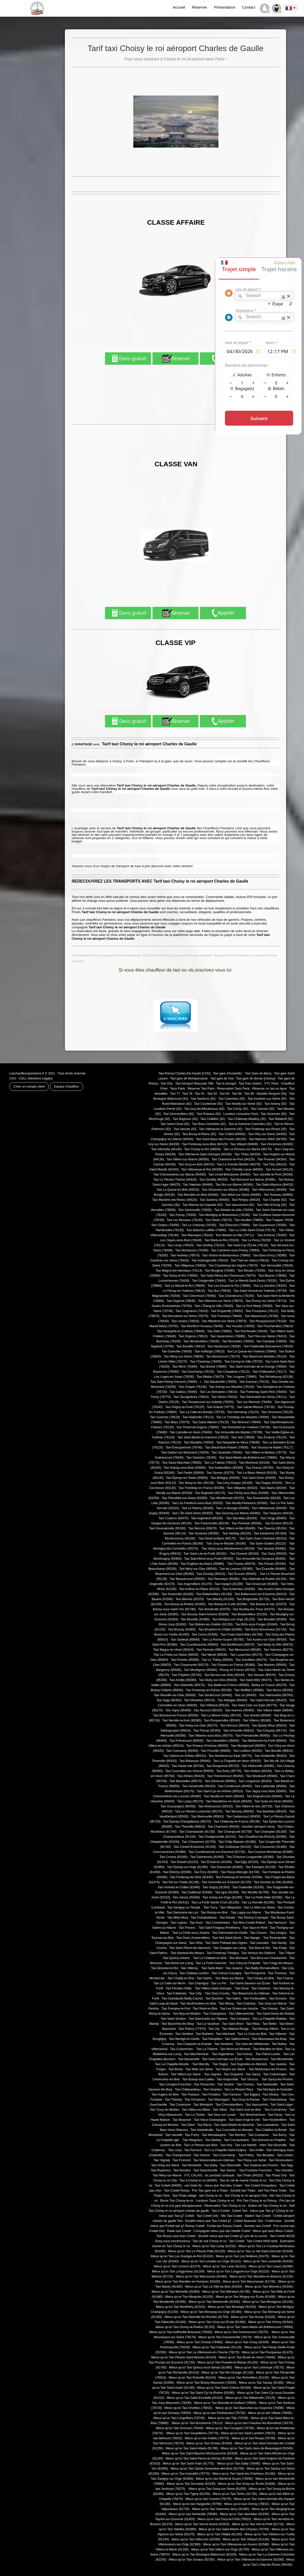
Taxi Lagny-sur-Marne (246, 1912)
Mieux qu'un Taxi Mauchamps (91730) (249, 2281)
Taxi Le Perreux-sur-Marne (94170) (247, 1149)
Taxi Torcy (211, 1907)
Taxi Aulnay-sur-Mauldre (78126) (231, 1387)
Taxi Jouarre (233, 1968)
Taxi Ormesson (195, 2099)
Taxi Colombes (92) (231, 1098)
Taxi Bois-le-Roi (259, 1948)
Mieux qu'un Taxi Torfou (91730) (235, 2494)
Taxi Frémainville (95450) (252, 1735)
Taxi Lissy (174, 2150)
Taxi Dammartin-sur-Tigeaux (207, 2018)
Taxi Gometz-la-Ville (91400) (273, 1882)
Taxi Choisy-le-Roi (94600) (202, 1149)
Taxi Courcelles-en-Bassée (234, 2130)
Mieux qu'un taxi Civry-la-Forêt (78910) (224, 2519)
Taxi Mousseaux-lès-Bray (269, 2039)
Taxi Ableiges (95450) (232, 1700)
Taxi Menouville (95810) (207, 1816)
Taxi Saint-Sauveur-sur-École (250, 1983)
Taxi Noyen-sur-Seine (230, 2069)
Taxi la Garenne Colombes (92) (250, 1124)
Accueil (179, 7)
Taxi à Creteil (220, 2211)
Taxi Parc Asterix (250, 1083)
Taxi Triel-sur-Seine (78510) (250, 1260)
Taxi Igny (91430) (227, 1892)
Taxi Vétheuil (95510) (214, 1705)
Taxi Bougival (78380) (220, 1270)
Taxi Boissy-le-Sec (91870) (268, 1604)
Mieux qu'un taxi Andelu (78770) (207, 2438)
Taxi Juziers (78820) (185, 1321)
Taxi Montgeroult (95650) (248, 1745)
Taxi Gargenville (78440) (209, 1280)
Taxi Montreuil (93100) (254, 1462)
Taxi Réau (253, 2024)
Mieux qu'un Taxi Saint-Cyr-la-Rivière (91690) (203, 2393)
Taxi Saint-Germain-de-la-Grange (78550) (258, 1366)
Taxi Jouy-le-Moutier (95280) (227, 1543)
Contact (248, 7)
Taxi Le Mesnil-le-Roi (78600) (184, 1285)
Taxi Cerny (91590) (205, 1634)
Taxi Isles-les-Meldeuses (252, 2044)
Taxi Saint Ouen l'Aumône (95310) (263, 1538)
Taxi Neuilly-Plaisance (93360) (246, 1503)
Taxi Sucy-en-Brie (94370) (196, 1164)
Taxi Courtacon (259, 2135)
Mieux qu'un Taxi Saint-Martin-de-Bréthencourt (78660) (255, 2327)
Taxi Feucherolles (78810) (275, 1326)
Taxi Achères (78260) (272, 1235)
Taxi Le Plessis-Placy (239, 2089)
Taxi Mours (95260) (279, 1690)
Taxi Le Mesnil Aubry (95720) (221, 1715)
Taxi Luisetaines (268, 2125)
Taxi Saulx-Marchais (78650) (181, 1462)
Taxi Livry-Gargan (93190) (235, 1483)
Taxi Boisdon (182, 2170)
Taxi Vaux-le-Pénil (255, 1927)
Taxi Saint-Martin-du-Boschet (234, 2125)
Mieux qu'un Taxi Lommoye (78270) (259, 2367)
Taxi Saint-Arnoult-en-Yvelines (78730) (260, 1291)
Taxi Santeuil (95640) (185, 1639)
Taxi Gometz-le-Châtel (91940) (179, 1887)
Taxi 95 (249, 1093)
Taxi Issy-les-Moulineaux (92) (204, 1109)
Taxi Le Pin (219, 1983)
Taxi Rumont (192, 2150)
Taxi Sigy (287, 2165)
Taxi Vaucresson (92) (239, 1205)
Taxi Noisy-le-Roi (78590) (180, 1275)
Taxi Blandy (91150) (220, 1599)
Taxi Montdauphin (214, 2135)
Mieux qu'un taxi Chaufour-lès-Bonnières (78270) (259, 2423)
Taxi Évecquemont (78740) (183, 1447)
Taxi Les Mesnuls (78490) (254, 1402)
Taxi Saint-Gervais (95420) (268, 1700)
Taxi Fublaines (177, 1993)
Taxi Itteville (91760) (255, 1892)
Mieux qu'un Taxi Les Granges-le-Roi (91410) (182, 2256)
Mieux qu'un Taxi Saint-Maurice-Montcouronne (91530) (200, 2453)
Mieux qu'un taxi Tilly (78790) (227, 2418)
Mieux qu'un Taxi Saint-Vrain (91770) (188, 2463)
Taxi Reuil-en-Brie (205, 2008)
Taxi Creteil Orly (207, 2216)
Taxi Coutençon (180, 2104)
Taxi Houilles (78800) (248, 1220)
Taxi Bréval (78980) (213, 1366)
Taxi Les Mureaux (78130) (185, 1220)
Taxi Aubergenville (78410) (209, 1260)
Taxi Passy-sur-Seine (251, 2160)
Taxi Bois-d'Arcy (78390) (270, 1255)
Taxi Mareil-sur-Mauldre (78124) (264, 1356)
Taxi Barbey (213, 2140)
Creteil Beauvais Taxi (248, 2221)
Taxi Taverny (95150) (272, 1528)
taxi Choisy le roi (210, 2195)
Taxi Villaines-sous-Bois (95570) (210, 1735)
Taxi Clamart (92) (262, 1109)
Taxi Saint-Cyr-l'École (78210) (247, 1245)
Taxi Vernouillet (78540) (276, 1265)
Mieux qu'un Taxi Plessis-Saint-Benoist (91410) (183, 2357)
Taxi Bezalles (265, 2155)
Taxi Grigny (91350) (216, 1887)
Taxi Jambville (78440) (226, 1452)
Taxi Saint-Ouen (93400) (259, 1478)
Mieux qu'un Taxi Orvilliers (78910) (188, 2408)
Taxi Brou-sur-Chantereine (268, 1958)
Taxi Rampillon (212, 2039)
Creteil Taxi (239, 2211)
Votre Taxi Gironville (273, 2145)
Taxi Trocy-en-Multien (164, 2109)
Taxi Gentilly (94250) (213, 1179)
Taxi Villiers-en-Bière (196, 2109)
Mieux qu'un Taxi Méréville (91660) (175, 2291)
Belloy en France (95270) (269, 1685)
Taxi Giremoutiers (281, 2160)
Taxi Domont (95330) (244, 1553)
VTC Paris (271, 1083)
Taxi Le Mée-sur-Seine (259, 1907)
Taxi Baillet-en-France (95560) (228, 1685)
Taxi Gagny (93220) (268, 1483)
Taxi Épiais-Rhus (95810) (269, 1725)
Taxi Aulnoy (245, 2054)
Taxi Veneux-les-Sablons (258, 1953)
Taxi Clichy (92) (237, 1109)
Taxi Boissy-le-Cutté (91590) (227, 1604)
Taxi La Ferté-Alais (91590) (263, 1897)
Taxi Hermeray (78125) (243, 1412)
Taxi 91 (200, 1093)
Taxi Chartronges (275, 2074)
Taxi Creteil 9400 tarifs (262, 2241)
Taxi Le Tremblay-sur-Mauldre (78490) (242, 1417)
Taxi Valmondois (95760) (276, 1695)
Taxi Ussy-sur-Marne (272, 2003)
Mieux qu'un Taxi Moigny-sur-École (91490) (245, 2296)
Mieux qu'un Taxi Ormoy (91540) (270, 2322)
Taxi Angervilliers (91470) (194, 1584)
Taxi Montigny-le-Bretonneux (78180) (224, 1215)
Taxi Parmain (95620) (211, 1649)
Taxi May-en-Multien (186, 2013)
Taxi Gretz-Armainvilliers (193, 1938)
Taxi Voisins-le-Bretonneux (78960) (226, 1255)
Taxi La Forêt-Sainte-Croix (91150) (215, 1902)
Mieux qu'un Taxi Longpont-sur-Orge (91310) (238, 2271)
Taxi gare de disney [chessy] (255, 1078)
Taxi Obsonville (230, 2165)
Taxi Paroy (275, 2115)
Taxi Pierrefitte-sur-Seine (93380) (184, 1498)
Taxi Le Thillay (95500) (217, 1660)
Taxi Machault (225, 2034)
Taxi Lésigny (278, 1933)
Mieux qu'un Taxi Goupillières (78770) (192, 2433)
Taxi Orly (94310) (275, 1164)
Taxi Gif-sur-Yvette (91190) (180, 1882)
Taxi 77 (175, 1093)
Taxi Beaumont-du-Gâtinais (251, 1993)
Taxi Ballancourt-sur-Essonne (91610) (261, 1594)
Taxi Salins (233, 1998)
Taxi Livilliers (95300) (247, 1751)
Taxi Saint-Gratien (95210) (268, 1543)
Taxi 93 (224, 1093)
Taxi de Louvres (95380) (236, 1569)
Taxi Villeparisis (230, 1907)
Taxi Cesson (258, 1933)
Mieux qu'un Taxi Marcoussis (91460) (201, 2276)
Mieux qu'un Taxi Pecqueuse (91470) (267, 2352)
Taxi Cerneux (232, 2094)
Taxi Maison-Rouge (235, 2029)
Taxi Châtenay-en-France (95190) (237, 1821)
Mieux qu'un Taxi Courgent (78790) (230, 2428)
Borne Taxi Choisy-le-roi (176, 2200)
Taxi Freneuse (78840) (226, 1316)
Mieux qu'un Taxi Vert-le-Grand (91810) (202, 2524)
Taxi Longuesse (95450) (255, 1781)
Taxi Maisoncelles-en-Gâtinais (214, 2160)
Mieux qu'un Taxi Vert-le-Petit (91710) (258, 2524)
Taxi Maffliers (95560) (249, 1690)
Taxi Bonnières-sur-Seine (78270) (185, 1316)
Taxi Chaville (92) (275, 1200)
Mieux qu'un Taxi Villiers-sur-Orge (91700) (220, 2549)
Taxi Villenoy (190, 1968)
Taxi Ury (214, 2029)
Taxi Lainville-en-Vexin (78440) (191, 1432)
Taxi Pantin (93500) (190, 1473)
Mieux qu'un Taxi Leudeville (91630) (268, 2261)
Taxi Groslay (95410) (210, 1574)
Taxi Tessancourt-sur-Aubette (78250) (208, 1402)
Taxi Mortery (237, 2135)
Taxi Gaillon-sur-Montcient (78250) (185, 1452)
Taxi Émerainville (275, 1938)
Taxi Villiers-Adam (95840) (275, 1710)
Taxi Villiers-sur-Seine (186, 2074)
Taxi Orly (167, 1083)
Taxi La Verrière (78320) (270, 1285)
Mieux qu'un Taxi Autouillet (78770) (186, 2473)
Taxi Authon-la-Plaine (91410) (199, 1589)
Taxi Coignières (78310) (191, 1311)
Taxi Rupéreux (161, 2170)
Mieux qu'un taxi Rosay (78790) (253, 2438)
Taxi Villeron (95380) (257, 1720)
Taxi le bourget (226, 1083)
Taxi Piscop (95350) (207, 1730)
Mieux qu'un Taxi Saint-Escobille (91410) (195, 2398)
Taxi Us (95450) (245, 1695)
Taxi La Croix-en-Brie (251, 2034)
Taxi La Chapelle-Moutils (172, 2064)
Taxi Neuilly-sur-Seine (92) (243, 1104)
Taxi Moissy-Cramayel (253, 1917)
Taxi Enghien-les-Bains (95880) (203, 1564)
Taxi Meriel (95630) (214, 1655)
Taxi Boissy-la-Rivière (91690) (185, 1604)
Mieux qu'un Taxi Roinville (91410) (192, 2377)
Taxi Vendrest (223, 2044)
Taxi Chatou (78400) (165, 1225)
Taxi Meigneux (193, 2140)
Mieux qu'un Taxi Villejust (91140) (246, 2539)
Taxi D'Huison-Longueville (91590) (250, 1857)
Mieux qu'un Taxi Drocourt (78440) (179, 2428)
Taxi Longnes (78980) (241, 1376)
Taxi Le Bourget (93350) (232, 1508)
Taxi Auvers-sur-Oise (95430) (266, 1639)
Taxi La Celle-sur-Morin (170, 1983)
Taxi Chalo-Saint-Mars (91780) (241, 1634)
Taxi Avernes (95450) (239, 1710)
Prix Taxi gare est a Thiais (210, 2190)
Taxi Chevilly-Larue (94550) (244, 1169)
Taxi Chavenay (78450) (206, 1361)
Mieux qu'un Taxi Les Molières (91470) (242, 2256)
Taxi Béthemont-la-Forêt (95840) (264, 1740)
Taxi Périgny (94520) (246, 1200)
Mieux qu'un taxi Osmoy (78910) (246, 2504)
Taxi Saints (205, 1978)
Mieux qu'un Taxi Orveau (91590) (209, 2443)
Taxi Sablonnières (237, 2039)
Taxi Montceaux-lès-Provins (267, 2069)
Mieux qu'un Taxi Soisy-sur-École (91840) (246, 2484)
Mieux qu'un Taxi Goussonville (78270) (225, 2337)
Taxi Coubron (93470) (173, 1518)
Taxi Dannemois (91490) (207, 1857)
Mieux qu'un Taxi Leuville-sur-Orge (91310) (211, 2261)
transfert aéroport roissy (258, 1826)
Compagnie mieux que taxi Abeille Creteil (221, 2231)
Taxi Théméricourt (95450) (225, 1776)
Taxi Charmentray (274, 2099)
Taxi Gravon (201, 2155)
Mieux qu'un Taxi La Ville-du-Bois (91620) (213, 2286)
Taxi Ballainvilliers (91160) (214, 1594)
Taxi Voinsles (284, 2170)
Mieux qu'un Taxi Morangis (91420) (232, 2307)
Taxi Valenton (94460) (198, 1184)
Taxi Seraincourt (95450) (215, 1695)
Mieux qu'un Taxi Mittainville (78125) (250, 2398)
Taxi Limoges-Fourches (175, 2084)
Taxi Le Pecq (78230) (256, 1240)
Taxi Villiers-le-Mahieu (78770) (266, 1452)
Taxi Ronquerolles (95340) (222, 1720)
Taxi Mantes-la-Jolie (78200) (233, 1210)
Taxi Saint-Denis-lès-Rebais (275, 2013)
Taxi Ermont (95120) (279, 1523)
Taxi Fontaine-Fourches (255, 2170)
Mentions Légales (40, 1078)
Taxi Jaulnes (278, 2064)
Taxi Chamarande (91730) (197, 1831)
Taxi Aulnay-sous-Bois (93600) (185, 1467)
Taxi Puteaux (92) (208, 1114)
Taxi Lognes (178, 1922)
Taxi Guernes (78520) (165, 1417)
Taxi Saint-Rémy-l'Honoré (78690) (173, 1382)
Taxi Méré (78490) (184, 1366)
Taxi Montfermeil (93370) (227, 1498)
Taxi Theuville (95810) (190, 1826)
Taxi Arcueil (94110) (279, 1169)
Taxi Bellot (269, 2024)
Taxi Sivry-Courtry (217, 1993)
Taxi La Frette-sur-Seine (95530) (176, 1655)
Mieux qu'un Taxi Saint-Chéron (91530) (224, 2387)
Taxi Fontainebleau (204, 1917)
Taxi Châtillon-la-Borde (271, 2130)
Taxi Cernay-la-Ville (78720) (243, 1361)
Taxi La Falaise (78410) (220, 1462)
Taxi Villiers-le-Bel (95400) (237, 1528)
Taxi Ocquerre (233, 2074)
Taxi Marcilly (201, 2064)
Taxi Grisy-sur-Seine (165, 2165)
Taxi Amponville (227, 2079)
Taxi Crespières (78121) (233, 1371)
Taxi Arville (256, 2150)
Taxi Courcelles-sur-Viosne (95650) (189, 1771)
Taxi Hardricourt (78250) (224, 1346)
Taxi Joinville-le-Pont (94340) (273, 1174)
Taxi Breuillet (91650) (272, 1619)
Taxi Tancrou (250, 2079)
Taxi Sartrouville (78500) (195, 1210)
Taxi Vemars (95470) (261, 1675)
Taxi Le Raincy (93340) (197, 1508)
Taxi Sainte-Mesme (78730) (256, 1407)
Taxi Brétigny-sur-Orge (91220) (233, 1619)
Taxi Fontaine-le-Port (176, 2008)
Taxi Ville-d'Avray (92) (272, 1205)
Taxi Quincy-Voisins (177, 1958)
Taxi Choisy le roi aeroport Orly (245, 2195)
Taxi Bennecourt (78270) (223, 1356)
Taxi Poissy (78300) (182, 1215)
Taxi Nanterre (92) (203, 1098)
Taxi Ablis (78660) (219, 1331)
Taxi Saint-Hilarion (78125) (210, 1422)
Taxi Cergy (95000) (273, 1518)
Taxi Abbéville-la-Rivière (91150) (264, 1579)
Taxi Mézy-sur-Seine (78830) (184, 1356)
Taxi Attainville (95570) (189, 1685)
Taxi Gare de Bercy (257, 1073)
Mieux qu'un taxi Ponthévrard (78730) (219, 2413)
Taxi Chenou (245, 2084)
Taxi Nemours (277, 1922)
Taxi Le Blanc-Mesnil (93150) (257, 1473)
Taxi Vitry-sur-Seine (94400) (267, 1134)
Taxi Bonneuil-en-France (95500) (175, 1715)
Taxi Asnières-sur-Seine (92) (267, 1098)
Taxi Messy (226, 2003)
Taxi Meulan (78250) (251, 1270)
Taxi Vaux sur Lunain (222, 2115)
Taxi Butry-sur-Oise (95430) (218, 1680)
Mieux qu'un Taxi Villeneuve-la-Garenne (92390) (250, 2559)
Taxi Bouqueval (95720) (222, 1766)
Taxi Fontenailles (254, 1998)
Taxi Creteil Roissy (177, 2190)
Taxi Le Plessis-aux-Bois (201, 2145)
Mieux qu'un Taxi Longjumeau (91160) (178, 2271)
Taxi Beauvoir (181, 2120)
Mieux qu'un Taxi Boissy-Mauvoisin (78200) (206, 2382)
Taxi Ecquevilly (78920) (227, 1311)
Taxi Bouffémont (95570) (238, 1644)
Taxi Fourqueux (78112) (261, 1311)
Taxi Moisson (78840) (246, 1422)
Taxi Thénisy (173, 2099)
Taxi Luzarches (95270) (246, 1655)
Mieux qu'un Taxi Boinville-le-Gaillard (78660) (225, 2403)
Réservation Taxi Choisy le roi (224, 2205)
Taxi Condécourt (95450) (235, 1786)
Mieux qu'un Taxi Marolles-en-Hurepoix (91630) (187, 2281)
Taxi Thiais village (184, 2195)
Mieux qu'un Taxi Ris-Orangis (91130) (227, 2372)
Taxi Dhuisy (270, 2094)
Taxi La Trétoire (206, 2049)
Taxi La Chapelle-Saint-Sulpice (225, 2150)
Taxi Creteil (236, 2241)
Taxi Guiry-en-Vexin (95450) (273, 1801)
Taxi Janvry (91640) (186, 1897)
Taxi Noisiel (227, 1917)
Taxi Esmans (278, 1998)
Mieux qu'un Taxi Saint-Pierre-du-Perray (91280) (199, 2458)
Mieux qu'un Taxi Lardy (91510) (214, 2246)
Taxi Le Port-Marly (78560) (254, 1306)
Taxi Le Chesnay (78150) (199, 1225)
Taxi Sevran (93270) (220, 1473)
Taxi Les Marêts (246, 2145)
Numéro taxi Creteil (257, 2226)
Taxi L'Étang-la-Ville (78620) (213, 1306)
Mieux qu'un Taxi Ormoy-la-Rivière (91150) (185, 2327)
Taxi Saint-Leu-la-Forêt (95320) (205, 1553)
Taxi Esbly (280, 1948)
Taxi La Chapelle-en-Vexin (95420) (237, 1761)
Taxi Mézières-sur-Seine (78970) (224, 1321)
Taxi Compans (240, 2018)
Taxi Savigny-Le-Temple (184, 1907)
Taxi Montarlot (203, 2104)
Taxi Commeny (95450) (182, 1751)
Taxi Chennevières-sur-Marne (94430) (180, 1174)
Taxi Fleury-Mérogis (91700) (240, 1872)
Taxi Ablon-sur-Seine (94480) (241, 1195)
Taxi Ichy (226, 2145)
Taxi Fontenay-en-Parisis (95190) (209, 1690)
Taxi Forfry (192, 2135)
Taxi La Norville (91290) (258, 1902)
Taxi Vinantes (212, 2089)
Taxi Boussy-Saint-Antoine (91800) (205, 1614)
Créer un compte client (29, 1086)
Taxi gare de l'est (222, 1078)
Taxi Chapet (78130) (193, 1387)
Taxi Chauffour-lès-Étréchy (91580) (262, 1836)
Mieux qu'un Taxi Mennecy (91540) (269, 2286)
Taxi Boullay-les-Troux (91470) (254, 1609)
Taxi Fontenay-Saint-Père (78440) (263, 1392)
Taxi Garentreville (205, 2170)
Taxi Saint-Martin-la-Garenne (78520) (203, 1437)
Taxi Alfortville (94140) (166, 1149)
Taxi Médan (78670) (210, 1376)
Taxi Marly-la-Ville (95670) (275, 1644)
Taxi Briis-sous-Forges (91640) (256, 1624)
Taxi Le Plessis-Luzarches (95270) (199, 1811)
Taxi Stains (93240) (273, 1488)
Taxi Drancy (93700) (259, 1467)
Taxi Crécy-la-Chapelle (244, 1963)
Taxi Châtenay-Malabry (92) (247, 1119)
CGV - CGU (17, 1078)
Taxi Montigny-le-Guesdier (275, 2089)
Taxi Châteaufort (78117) (269, 1371)
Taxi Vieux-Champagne (210, 2120)
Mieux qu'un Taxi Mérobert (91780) (226, 2291)
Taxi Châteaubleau (188, 2089)
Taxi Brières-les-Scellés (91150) (211, 1624)
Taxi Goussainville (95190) (167, 1528)
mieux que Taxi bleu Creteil (223, 2185)
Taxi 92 (212, 1093)
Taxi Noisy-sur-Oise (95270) (198, 1725)
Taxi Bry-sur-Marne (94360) (234, 1184)
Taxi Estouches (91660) (226, 1867)
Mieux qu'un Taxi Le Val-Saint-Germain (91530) (260, 2251)
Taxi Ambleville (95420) (271, 1756)
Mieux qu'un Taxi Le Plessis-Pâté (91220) (196, 2251)
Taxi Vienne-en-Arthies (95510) (184, 1756)
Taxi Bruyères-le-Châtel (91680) (220, 1629)
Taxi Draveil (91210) (184, 1862)
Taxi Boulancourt (256, 2059)
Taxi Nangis (252, 1938)
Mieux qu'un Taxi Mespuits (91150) (189, 2296)
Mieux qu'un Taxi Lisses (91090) (271, 2266)
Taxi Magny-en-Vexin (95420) (173, 1649)
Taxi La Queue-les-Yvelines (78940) (251, 1351)
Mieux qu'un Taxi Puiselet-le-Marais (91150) (227, 2362)
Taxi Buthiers (205, 2034)
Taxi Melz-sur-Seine (199, 2069)
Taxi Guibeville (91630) (248, 1887)
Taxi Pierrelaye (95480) (223, 1579)
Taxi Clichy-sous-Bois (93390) (248, 1493)
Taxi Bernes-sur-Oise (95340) (224, 1675)
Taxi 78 (187, 1093)
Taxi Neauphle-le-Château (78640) (181, 1331)
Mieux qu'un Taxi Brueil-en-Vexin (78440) (247, 2357)
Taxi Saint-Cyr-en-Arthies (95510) (220, 1791)
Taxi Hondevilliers (274, 2120)
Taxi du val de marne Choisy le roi (243, 2180)
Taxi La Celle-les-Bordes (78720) (202, 1412)
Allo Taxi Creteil (231, 2216)
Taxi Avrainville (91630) (178, 1594)
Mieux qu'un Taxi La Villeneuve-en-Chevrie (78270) (204, 2352)
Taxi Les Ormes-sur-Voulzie (239, 2008)
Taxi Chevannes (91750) (199, 1842)
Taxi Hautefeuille (201, 2130)
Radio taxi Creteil (179, 2231)
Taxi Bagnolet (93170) (210, 1493)
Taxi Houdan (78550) (240, 1326)
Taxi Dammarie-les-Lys (182, 1912)
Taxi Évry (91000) (206, 1872)
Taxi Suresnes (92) (274, 1114)
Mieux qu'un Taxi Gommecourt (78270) (241, 2332)
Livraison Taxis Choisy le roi (215, 2200)
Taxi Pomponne (254, 1973)
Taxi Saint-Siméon (173, 2018)
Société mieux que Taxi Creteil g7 (208, 2221)
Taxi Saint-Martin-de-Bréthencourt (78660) (248, 1457)
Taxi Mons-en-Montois (235, 2049)
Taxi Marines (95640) (272, 1665)
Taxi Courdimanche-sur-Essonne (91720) (216, 1852)
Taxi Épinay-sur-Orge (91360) (187, 1867)
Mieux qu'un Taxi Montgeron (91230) (268, 2302)
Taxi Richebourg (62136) (276, 1376)
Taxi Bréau (175, 2069)
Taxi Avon (196, 1922)
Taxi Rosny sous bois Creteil (175, 2236)
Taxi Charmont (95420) (224, 1826)
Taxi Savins (228, 2170)
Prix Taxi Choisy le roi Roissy (257, 2200)
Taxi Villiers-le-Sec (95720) (253, 1806)
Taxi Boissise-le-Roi (164, 1968)
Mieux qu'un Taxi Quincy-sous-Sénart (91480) (200, 2367)
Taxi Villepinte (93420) (242, 1488)
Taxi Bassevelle (188, 2059)
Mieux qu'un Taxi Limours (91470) (177, 2266)
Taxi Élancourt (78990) (234, 1225)
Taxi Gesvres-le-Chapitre (269, 2140)
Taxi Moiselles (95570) (199, 1700)
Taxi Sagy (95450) (169, 1700)
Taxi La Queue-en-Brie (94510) (178, 1189)
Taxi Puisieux (190, 2094)
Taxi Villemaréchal (241, 2013)
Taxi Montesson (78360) (192, 1250)
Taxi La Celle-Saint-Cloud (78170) (252, 1230)
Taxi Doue (242, 1988)
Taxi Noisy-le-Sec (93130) (196, 1483)
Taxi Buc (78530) (219, 1291)
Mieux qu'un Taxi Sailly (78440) (238, 2463)
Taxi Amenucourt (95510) (215, 1806)
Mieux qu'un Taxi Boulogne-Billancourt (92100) (204, 2554)
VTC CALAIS (193, 2175)
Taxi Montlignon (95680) (200, 1670)
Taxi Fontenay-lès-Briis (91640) (191, 1877)
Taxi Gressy (269, 2008)
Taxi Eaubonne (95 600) (270, 1533)
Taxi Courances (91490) (270, 1847)
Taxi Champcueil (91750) (234, 1831)
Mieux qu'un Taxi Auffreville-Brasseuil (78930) (180, 2332)
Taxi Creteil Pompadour (260, 2185)
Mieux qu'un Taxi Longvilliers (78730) (179, 2418)
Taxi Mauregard (218, 2099)
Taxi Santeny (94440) (214, 1200)
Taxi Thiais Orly (276, 2175)
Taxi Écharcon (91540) (216, 1862)
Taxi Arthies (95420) (191, 1776)
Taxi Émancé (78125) (272, 1437)
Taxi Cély (195, 1993)
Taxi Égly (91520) (246, 1862)
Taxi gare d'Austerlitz (227, 1073)
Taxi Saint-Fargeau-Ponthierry (219, 1927)
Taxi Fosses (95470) (241, 1564)
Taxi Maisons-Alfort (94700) (268, 1139)
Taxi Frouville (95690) (216, 1751)
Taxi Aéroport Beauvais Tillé (194, 1083)
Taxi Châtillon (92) (212, 1119)
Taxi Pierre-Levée (268, 2054)
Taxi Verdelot (184, 2034)
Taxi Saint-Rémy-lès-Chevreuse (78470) (228, 1275)
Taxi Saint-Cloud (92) (174, 1124)
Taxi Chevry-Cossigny (226, 1973)
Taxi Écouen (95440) (242, 1574)
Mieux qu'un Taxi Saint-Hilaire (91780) (192, 2448)
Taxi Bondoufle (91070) (214, 1609)
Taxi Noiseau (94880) (278, 1195)
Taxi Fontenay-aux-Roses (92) (266, 1129)
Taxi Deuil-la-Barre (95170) (218, 1538)
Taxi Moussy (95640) (239, 1811)
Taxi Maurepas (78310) (197, 1235)
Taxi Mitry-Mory (177, 1917)
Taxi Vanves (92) (184, 1129)
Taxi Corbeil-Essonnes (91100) (194, 1847)
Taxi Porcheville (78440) (251, 1331)
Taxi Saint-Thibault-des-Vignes (226, 1943)
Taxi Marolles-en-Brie (267, 2049)
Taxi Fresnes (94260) (272, 1159)
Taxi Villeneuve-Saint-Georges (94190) (205, 1154)
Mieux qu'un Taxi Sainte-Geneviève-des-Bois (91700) (207, 2468)
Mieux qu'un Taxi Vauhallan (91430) (244, 2514)
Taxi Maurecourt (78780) (261, 1316)
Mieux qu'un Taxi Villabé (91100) (219, 2534)
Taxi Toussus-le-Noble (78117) (272, 1447)
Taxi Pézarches (204, 2084)
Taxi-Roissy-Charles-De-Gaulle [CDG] (184, 1073)
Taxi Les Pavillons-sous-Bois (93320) (197, 1503)
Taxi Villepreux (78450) (190, 1265)
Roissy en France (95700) (238, 1670)
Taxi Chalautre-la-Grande (194, 2044)
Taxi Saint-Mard (212, 1968)
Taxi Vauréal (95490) (272, 1548)
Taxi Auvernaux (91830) (238, 1589)
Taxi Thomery (277, 1973)
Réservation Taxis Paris (233, 1088)
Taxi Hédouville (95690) (258, 1766)
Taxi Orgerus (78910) (193, 1336)
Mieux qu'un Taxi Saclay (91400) (261, 2382)
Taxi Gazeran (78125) (254, 1382)
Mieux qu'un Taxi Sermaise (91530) (191, 2484)
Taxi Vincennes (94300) (277, 1144)
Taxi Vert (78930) (243, 1437)
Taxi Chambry (246, 2003)
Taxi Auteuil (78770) (220, 1407)
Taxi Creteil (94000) (168, 2185)
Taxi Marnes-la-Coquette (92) (202, 1205)
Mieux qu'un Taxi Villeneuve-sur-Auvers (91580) (236, 2544)
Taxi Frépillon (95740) (187, 1675)
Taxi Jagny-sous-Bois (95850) (266, 1791)
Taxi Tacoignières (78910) (191, 1397)
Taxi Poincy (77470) (192, 2029)
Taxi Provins (187, 1927)
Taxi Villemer (278, 2034)
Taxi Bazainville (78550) (220, 1382)
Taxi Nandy (279, 1943)
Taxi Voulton (225, 2084)
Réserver (199, 7)
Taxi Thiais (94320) (247, 1154)
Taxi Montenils (191, 2165)
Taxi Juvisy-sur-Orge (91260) (222, 1897)
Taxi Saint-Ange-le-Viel (244, 2120)
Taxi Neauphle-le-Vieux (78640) (238, 1442)
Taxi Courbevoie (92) (208, 1104)
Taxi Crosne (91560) (174, 1857)
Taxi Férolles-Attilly (179, 1988)
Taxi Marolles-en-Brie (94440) (198, 1195)
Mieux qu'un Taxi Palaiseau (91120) (217, 2347)
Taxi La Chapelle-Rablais (269, 2018)
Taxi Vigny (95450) (178, 1710)
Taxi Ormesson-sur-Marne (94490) (225, 1189)
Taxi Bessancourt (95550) (187, 1579)
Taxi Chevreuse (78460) (199, 1296)
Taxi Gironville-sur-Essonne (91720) (226, 1882)
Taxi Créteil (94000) (232, 1134)
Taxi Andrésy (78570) (185, 1255)
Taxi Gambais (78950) (271, 1341)
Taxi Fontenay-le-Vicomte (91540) (238, 1877)
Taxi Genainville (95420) (198, 1786)
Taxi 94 (237, 1093)
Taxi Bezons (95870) (202, 1528)
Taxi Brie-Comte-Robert (249, 1922)
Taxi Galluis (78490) (183, 1392)
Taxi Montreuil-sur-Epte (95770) (230, 1756)
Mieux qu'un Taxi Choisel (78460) (200, 2342)
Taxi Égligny (251, 2094)
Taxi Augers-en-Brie (165, 2094)
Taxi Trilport (287, 1953)
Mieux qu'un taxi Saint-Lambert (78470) (248, 2433)
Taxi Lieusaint (259, 1943)
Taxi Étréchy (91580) (177, 1872)
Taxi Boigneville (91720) (252, 1599)
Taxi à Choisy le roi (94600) (198, 2180)
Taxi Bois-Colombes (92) (209, 1124)
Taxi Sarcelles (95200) (242, 1518)
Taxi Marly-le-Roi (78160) (221, 1240)
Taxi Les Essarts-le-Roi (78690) (229, 1285)
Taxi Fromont (182, 2160)
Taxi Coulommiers (217, 1922)
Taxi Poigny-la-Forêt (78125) (185, 1407)
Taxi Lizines (285, 2155)
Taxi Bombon (214, 1998)
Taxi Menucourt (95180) (244, 1649)
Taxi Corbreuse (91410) (234, 1847)
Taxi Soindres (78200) (201, 1457)
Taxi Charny (284, 1978)
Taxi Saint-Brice (233, 2024)
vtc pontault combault (219, 2175)
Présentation (224, 7)
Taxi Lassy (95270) (190, 1801)
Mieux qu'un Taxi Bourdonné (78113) (197, 2423)
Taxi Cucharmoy (275, 2109)
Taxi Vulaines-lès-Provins (260, 2165)
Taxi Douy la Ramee (246, 2099)
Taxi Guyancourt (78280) (269, 1225)
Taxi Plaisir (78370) (218, 1220)
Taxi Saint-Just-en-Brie (246, 2109)
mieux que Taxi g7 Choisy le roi (271, 2211)
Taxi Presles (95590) (185, 1660)
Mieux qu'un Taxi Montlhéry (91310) (180, 2307)
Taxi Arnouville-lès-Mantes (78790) (238, 1432)
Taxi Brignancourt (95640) (264, 1796)
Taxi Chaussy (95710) (272, 1730)
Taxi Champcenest (178, 2155)
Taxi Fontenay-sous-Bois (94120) (205, 1144)
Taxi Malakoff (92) (280, 1119)
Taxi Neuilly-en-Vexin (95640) (224, 1796)
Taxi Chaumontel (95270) (191, 1665)
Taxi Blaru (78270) (177, 1422)
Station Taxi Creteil (258, 2216)
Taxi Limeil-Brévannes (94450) (229, 1174)
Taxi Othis (195, 1943)
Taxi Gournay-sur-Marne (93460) (237, 1513)
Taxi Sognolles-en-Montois (249, 2064)
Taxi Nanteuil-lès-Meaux (187, 1953)
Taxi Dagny (220, 2064)
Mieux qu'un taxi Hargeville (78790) (197, 2504)
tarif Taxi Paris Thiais (272, 2190)
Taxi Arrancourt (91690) (262, 1584)
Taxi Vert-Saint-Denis (226, 1938)
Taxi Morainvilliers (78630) (201, 1341)
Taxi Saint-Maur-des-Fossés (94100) (221, 1139)
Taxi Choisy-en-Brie (260, 1978)
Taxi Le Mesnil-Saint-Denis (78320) (252, 1280)
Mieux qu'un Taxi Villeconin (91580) (195, 2539)
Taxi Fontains (211, 2094)
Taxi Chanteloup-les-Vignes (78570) (233, 1265)
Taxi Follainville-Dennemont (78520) (268, 1346)
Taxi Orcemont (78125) (277, 1412)
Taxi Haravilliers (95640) (222, 1740)
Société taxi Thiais (243, 2190)
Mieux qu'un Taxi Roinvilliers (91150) (243, 2377)
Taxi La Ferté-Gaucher (210, 1963)
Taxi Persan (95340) (272, 1564)
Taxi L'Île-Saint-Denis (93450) (192, 1513)
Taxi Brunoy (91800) (182, 1629)
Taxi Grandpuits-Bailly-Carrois (182, 1998)
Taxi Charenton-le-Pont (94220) (233, 1159)
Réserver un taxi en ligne (269, 1088)
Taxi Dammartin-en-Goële (230, 1933)
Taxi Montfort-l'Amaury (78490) (202, 1326)
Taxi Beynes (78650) (272, 1275)
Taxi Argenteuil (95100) (207, 1518)
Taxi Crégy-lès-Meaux (278, 1963)
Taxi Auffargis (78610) (209, 1351)
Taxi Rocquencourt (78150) (268, 1321)
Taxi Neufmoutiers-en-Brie (198, 2003)
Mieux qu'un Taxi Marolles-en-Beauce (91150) (261, 2276)
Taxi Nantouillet (267, 2084)
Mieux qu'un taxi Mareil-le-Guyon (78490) (224, 2478)
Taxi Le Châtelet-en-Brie (209, 1958)
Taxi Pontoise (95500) (247, 1523)
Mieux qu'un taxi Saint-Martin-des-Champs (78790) (234, 2529)
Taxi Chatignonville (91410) (217, 1836)
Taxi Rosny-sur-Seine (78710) (266, 1301)
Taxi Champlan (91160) (271, 1831)
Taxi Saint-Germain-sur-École (222, 2059)
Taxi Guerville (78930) (177, 1351)
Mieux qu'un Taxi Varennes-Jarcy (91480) (220, 2509)
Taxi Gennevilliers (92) (178, 1114)
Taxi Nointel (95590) (257, 1715)
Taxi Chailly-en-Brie (180, 1978)
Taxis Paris (177, 1088)
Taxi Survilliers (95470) (251, 1660)
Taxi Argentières (223, 2054)
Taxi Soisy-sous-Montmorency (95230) (228, 1548)
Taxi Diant (188, 2125)
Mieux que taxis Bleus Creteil (273, 2231)
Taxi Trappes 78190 (279, 1220)
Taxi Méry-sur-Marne (167, 2175)
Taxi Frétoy (246, 2155)
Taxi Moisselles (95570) (185, 1781)
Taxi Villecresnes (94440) (269, 1189)
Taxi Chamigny (198, 1983)
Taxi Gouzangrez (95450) (178, 1806)
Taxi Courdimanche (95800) (199, 1644)
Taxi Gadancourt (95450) (243, 1816)
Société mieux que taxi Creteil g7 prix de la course (232, 2236)
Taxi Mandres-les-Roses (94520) (174, 1200)
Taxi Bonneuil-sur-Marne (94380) (253, 1179)
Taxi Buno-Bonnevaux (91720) (266, 1629)
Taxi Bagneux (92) (185, 1119)
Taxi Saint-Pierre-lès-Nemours (190, 1948)
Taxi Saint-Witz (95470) (256, 1680)
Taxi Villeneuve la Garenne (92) (220, 1129)
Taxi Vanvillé (173, 2135)
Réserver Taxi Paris (201, 1088)
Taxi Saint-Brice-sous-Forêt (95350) (208, 1558)
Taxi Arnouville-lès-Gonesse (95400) (261, 1558)
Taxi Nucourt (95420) (208, 1710)
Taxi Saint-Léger (281, 2104)
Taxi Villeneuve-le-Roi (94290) (202, 1169)
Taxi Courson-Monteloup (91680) (270, 1852)
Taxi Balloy (279, 2044)
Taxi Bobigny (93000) (225, 1478)
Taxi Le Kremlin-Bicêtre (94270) (238, 1164)
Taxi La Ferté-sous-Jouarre (191, 1933)
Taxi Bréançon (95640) (195, 1761)
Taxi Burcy (279, 2135)
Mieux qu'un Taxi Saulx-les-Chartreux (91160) (243, 2473)
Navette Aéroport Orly (272, 1093)
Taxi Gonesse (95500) (203, 1533)
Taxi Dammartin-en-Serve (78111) (263, 1397)
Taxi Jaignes (212, 2074)
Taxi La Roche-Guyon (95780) (223, 1639)
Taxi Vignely (162, 2160)
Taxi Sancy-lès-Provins (277, 2079)
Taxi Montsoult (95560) (261, 1776)
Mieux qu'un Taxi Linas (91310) (224, 2266)
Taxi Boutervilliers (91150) (249, 1614)
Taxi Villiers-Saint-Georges (214, 1988)
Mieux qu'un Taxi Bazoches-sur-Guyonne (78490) (249, 2408)
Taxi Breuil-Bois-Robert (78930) (226, 1447)
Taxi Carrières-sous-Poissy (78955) (235, 1250)
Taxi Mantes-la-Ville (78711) (235, 1235)
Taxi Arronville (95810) (238, 1730)
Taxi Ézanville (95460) (271, 1569)
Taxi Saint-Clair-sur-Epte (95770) (254, 1705)
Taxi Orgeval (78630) (180, 1301)
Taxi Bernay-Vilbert (265, 2029)
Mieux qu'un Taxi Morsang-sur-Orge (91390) (211, 2312)
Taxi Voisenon (260, 1988)
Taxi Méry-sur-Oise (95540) (198, 1569)
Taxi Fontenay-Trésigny (223, 1953)
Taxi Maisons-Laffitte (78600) (206, 1230)
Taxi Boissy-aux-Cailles (198, 2079)
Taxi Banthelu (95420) (271, 1811)
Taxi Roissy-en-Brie (215, 1912)
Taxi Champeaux (214, 2013)
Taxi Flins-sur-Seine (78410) (267, 1336)
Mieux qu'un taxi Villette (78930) (270, 2413)
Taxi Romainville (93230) (264, 1498)
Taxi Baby (210, 2165)
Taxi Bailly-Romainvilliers (262, 1968)
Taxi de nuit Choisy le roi (209, 2241)
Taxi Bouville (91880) (195, 1619)
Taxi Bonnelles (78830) (238, 1341)
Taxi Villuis (220, 2109)
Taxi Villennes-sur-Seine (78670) (220, 1301)
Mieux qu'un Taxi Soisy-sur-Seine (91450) (217, 2489)
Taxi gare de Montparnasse (189, 1078)
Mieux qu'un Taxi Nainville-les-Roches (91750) (197, 2317)
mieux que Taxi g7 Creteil (176, 2216)
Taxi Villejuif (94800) (244, 1144)
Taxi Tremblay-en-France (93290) (201, 1488)
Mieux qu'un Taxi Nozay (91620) (253, 2317)
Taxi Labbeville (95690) (271, 1786)
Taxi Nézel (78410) (224, 1397)
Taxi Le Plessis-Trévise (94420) (175, 1179)
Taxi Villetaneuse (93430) (269, 1508)
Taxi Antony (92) (275, 1104)
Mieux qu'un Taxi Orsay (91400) (247, 2342)
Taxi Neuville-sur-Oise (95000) (175, 1695)
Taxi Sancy (253, 2074)
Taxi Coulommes (182, 2049)
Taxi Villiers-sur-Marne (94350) (187, 1159)
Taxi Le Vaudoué (207, 2024)
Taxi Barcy (204, 2125)
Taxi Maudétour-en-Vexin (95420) (229, 1801)
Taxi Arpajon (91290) (229, 1584)
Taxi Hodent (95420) (258, 1771)
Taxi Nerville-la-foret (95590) (181, 1720)
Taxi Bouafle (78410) (190, 1346)
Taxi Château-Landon (194, 1973)
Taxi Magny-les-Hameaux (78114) (179, 1270)
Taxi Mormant (238, 1958)
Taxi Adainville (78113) (198, 1417)
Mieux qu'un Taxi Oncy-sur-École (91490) (217, 2322)
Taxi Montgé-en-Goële (184, 2039)
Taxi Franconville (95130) (211, 1523)
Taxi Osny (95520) (274, 1553)
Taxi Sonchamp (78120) (197, 1371)
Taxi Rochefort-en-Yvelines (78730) (245, 1427)
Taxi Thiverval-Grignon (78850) (197, 1427)
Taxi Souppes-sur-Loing (229, 1948)
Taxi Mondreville (282, 2059)
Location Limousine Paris (240, 1114)
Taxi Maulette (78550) (199, 1442)
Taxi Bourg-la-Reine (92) (199, 1134)
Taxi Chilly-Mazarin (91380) (237, 1842)
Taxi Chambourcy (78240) (236, 1296)
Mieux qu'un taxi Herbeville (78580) (193, 2514)
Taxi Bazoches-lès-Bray (177, 2024)
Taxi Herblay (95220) (236, 1533)
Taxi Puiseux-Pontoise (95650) (207, 1745)
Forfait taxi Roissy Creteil (224, 2226)
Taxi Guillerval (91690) (196, 1892)
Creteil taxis (273, 2221)
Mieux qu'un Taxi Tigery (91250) (188, 2494)
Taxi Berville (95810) (279, 1751)
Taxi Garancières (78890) (227, 1336)
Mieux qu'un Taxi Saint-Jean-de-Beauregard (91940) (257, 2448)
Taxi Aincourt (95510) (234, 1725)
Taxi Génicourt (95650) (220, 1781)
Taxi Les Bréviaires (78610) (219, 1392)
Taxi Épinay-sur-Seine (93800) (187, 1478)
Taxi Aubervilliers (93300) (225, 1467)
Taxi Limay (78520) (180, 1245)
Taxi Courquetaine (236, 2140)
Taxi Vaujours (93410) (278, 1513)
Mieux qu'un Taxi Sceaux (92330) (192, 2559)
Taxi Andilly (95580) (182, 1680)
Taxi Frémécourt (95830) (186, 1740)
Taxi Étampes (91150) (260, 1867)
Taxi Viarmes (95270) (278, 1649)
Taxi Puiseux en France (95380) (233, 1665)
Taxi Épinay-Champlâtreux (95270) (187, 1821)
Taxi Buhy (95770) (228, 1771)
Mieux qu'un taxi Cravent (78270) (208, 2499)
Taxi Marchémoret (197, 2054)
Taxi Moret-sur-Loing (179, 1963)
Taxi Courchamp (224, 2155)
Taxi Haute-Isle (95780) (188, 1766)
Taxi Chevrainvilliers (229, 2104)
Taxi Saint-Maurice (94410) (274, 1184)
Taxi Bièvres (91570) (189, 1599)
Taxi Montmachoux (252, 2115)
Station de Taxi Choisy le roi (267, 2205)
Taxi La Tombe (195, 2115)
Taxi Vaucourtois (256, 2104)
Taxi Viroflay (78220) (210, 1245)
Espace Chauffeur (66, 1086)
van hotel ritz (193, 2185)
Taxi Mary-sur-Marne (230, 1978)
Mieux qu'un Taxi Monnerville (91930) (214, 2302)
